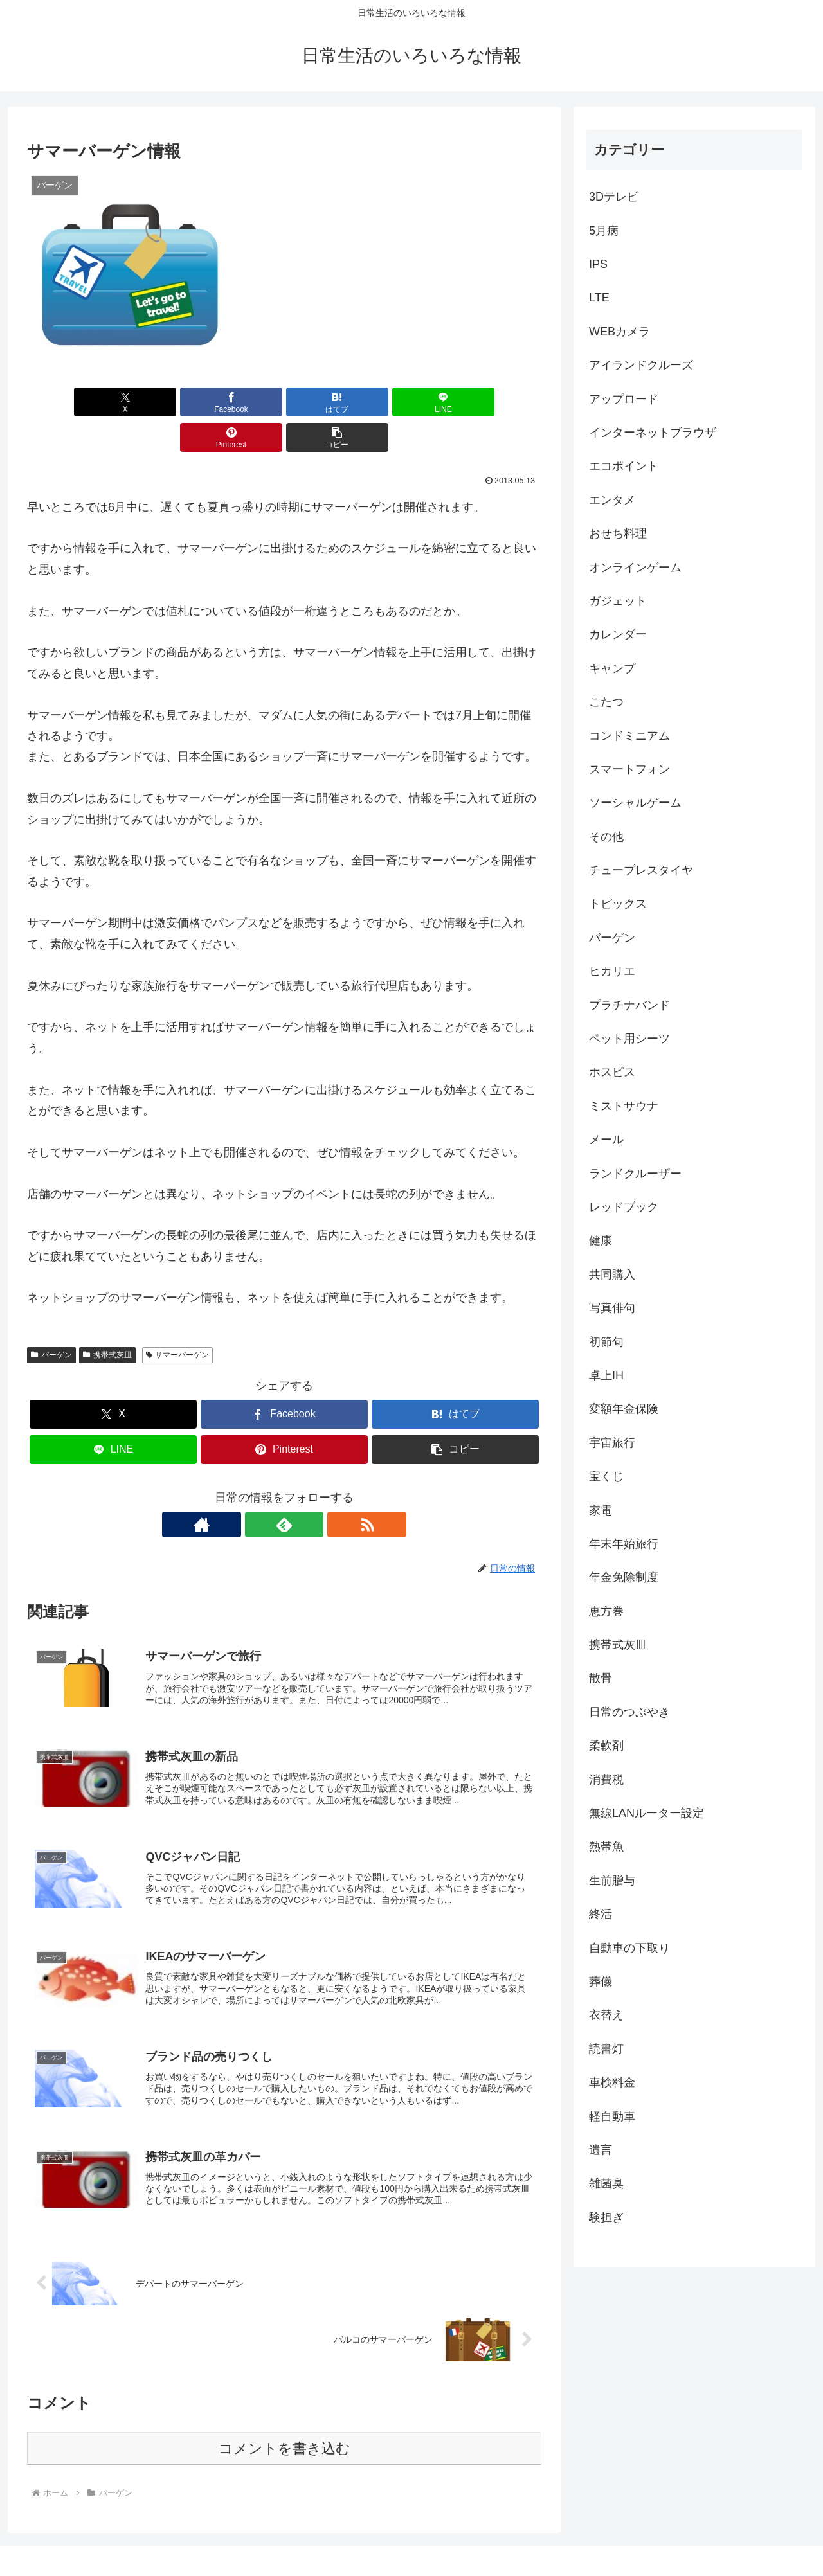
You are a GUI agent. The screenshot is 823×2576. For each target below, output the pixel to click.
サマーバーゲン (178, 1319)
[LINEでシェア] (327, 402)
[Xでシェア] (68, 402)
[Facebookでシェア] (154, 402)
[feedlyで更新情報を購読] (284, 1489)
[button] (500, 402)
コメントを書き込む (284, 2421)
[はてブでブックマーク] (241, 402)
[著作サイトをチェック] (254, 1489)
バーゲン (51, 1319)
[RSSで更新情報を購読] (314, 1489)
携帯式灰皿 (107, 1319)
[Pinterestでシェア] (414, 402)
